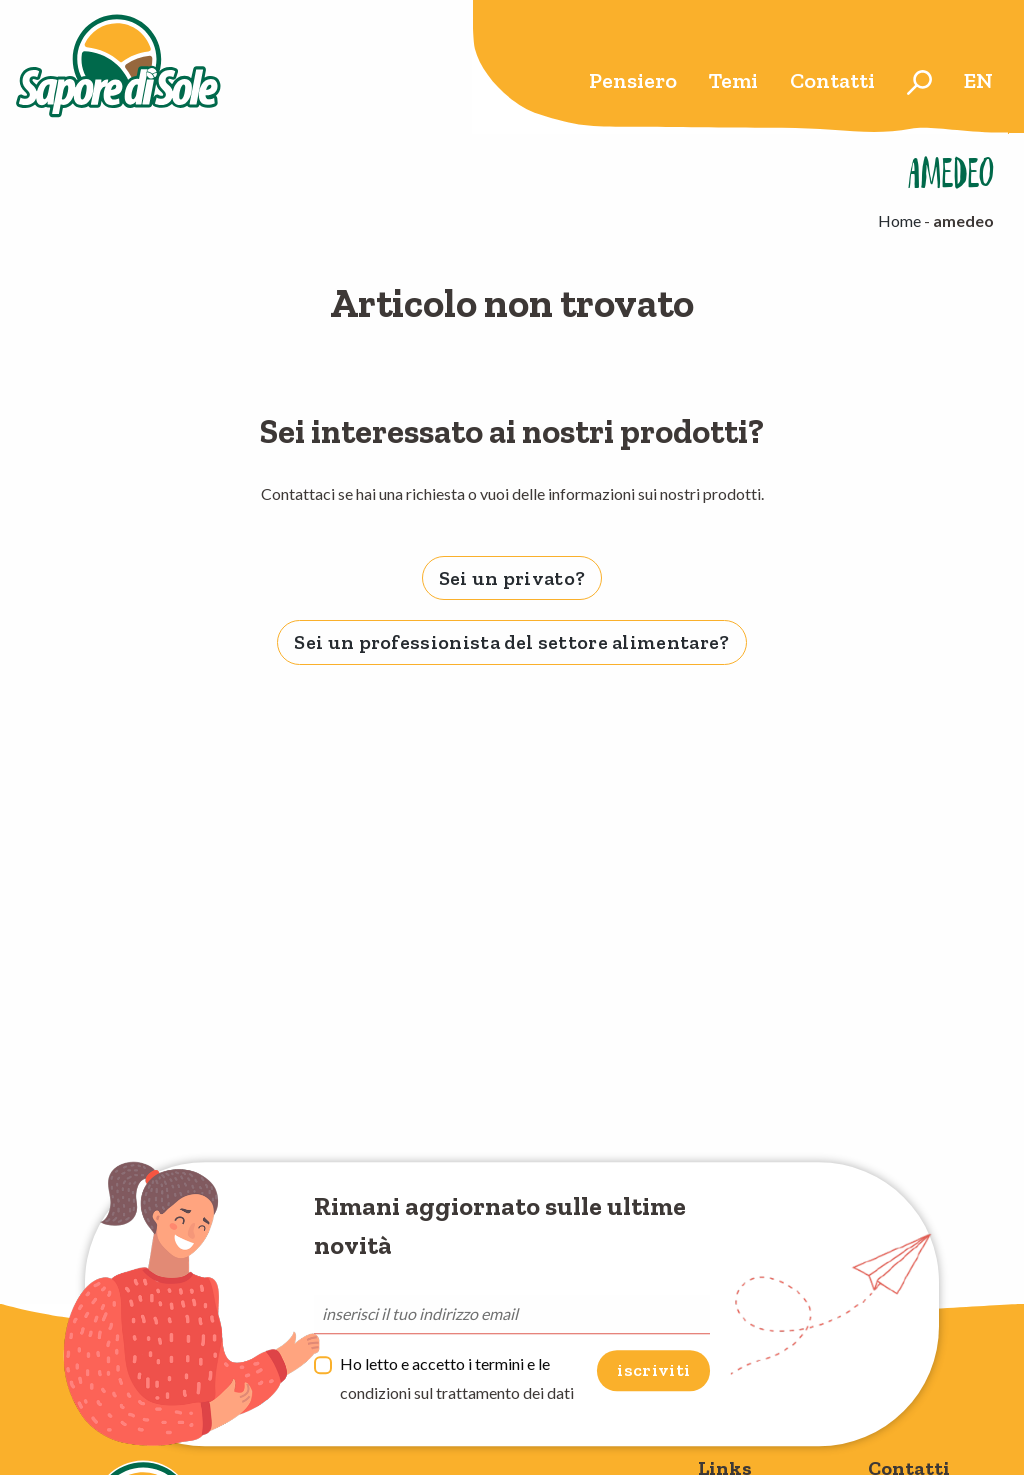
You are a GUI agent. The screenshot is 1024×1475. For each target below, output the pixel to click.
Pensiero (633, 80)
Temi (733, 80)
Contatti (832, 80)
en (978, 80)
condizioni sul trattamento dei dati (457, 1392)
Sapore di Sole (118, 67)
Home (899, 220)
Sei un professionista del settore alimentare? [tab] (511, 642)
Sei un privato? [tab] (512, 578)
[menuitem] (633, 82)
